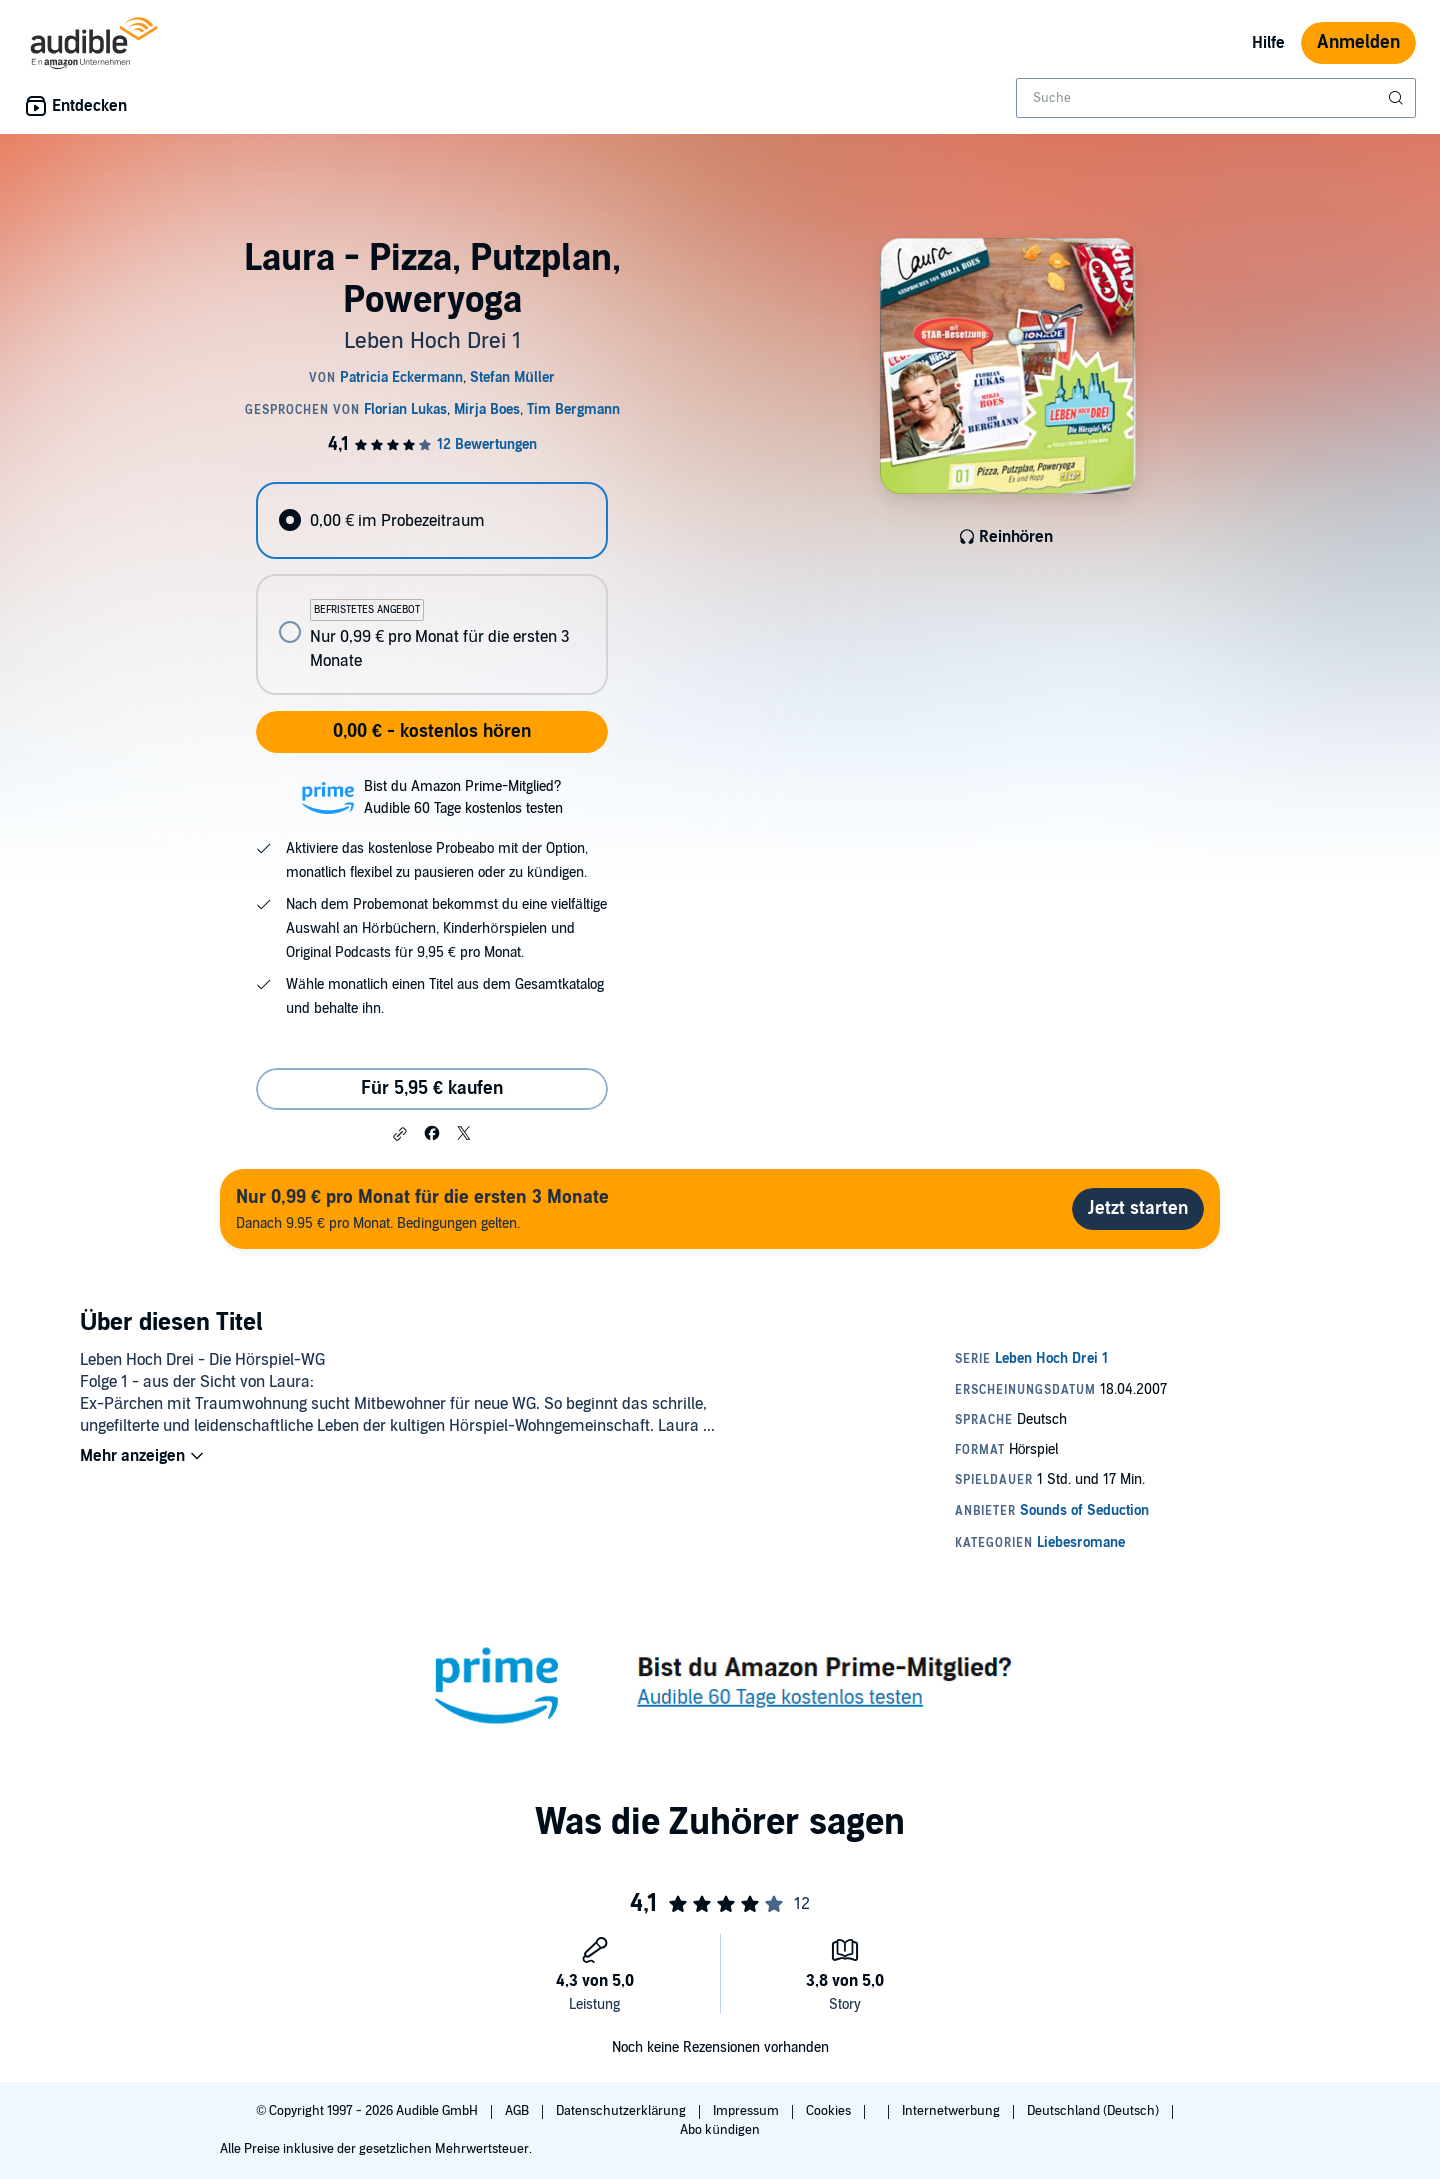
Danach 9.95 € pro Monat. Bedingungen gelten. (422, 1208)
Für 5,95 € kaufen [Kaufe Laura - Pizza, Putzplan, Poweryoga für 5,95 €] (432, 1088)
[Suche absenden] (1398, 98)
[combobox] (1216, 98)
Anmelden (1358, 42)
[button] (400, 1134)
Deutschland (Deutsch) (1094, 2111)
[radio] (432, 520)
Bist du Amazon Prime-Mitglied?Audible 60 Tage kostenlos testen (463, 797)
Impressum (747, 2111)
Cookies (830, 2111)
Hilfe (1268, 43)
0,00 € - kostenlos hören (432, 731)
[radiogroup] (432, 588)
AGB (518, 2111)
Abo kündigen (719, 2130)
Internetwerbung (952, 2111)
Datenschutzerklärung (622, 2111)
